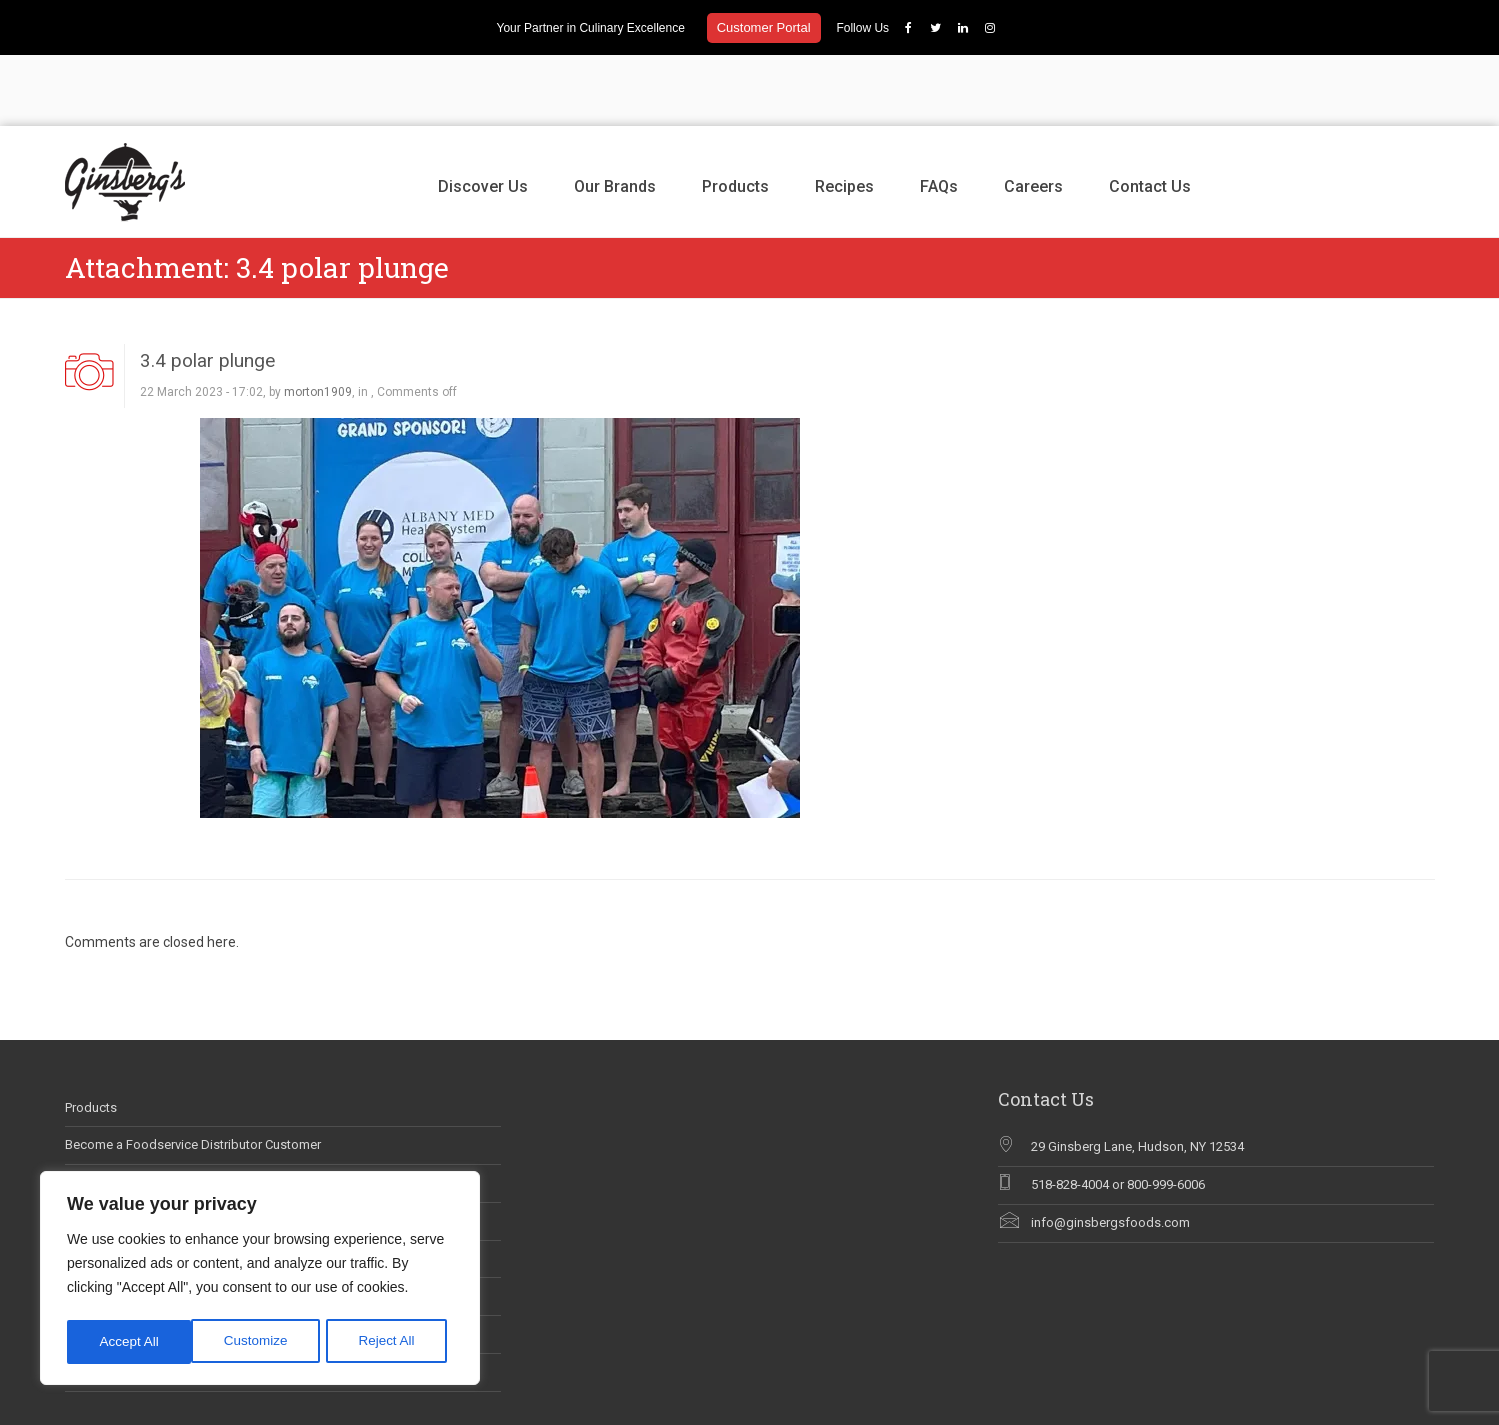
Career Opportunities (124, 1112)
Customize (131, 1342)
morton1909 (318, 322)
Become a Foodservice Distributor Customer (193, 1074)
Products (735, 115)
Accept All (391, 1342)
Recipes (844, 115)
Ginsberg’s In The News (132, 1150)
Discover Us (483, 115)
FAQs (939, 115)
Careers (1033, 115)
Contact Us (1150, 115)
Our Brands (615, 115)
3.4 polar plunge (207, 289)
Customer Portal (764, 27)
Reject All (262, 1342)
